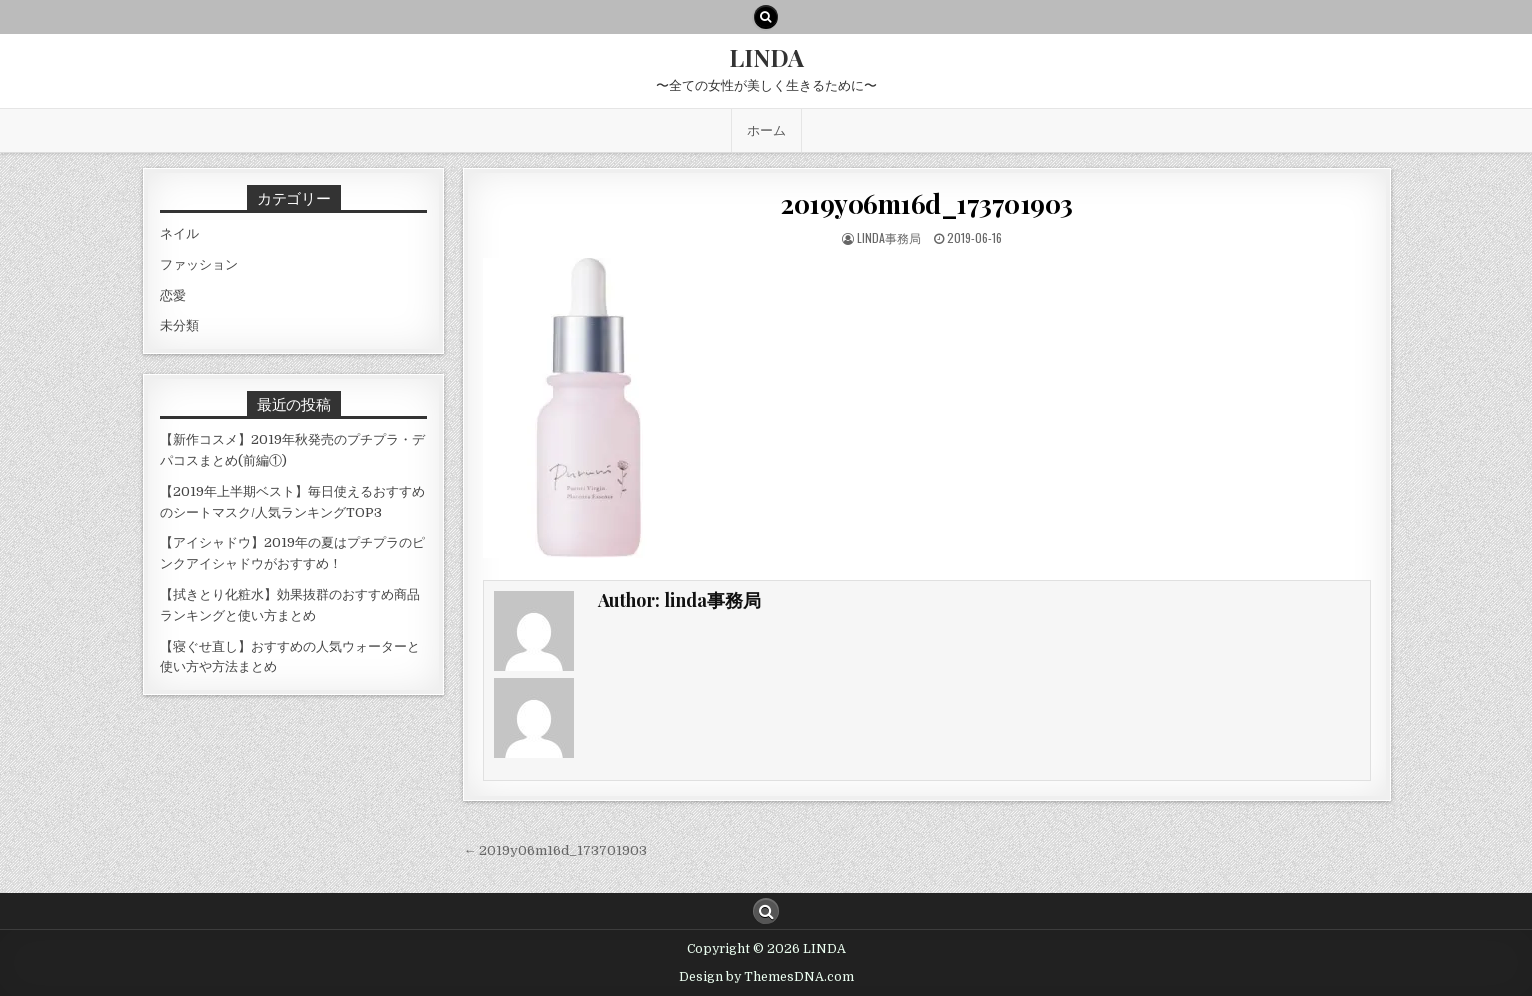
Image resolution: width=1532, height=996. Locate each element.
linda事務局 (889, 237)
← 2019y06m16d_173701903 (555, 850)
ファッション (199, 264)
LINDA (766, 57)
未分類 (179, 325)
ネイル (179, 233)
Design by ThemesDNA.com (766, 977)
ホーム (766, 130)
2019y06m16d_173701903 (927, 203)
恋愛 (173, 295)
